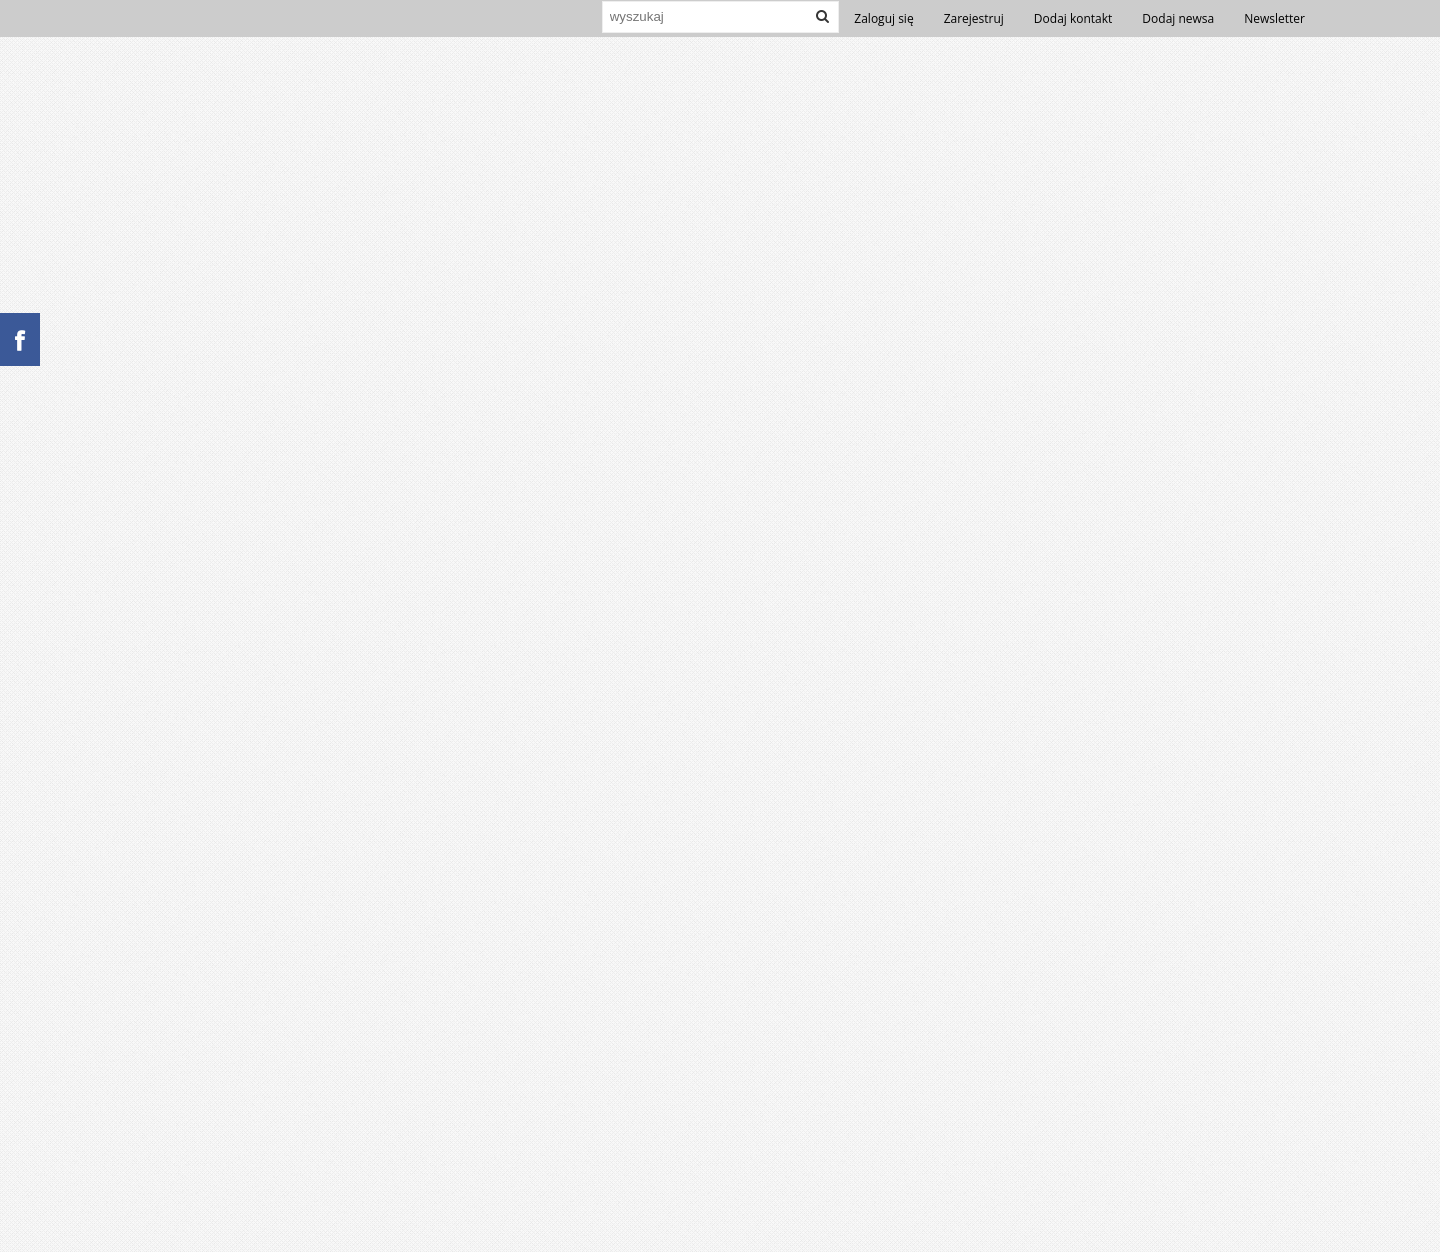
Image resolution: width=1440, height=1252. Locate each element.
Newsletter (1274, 18)
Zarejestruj (974, 18)
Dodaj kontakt (1073, 18)
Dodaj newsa (1178, 18)
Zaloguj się (883, 18)
